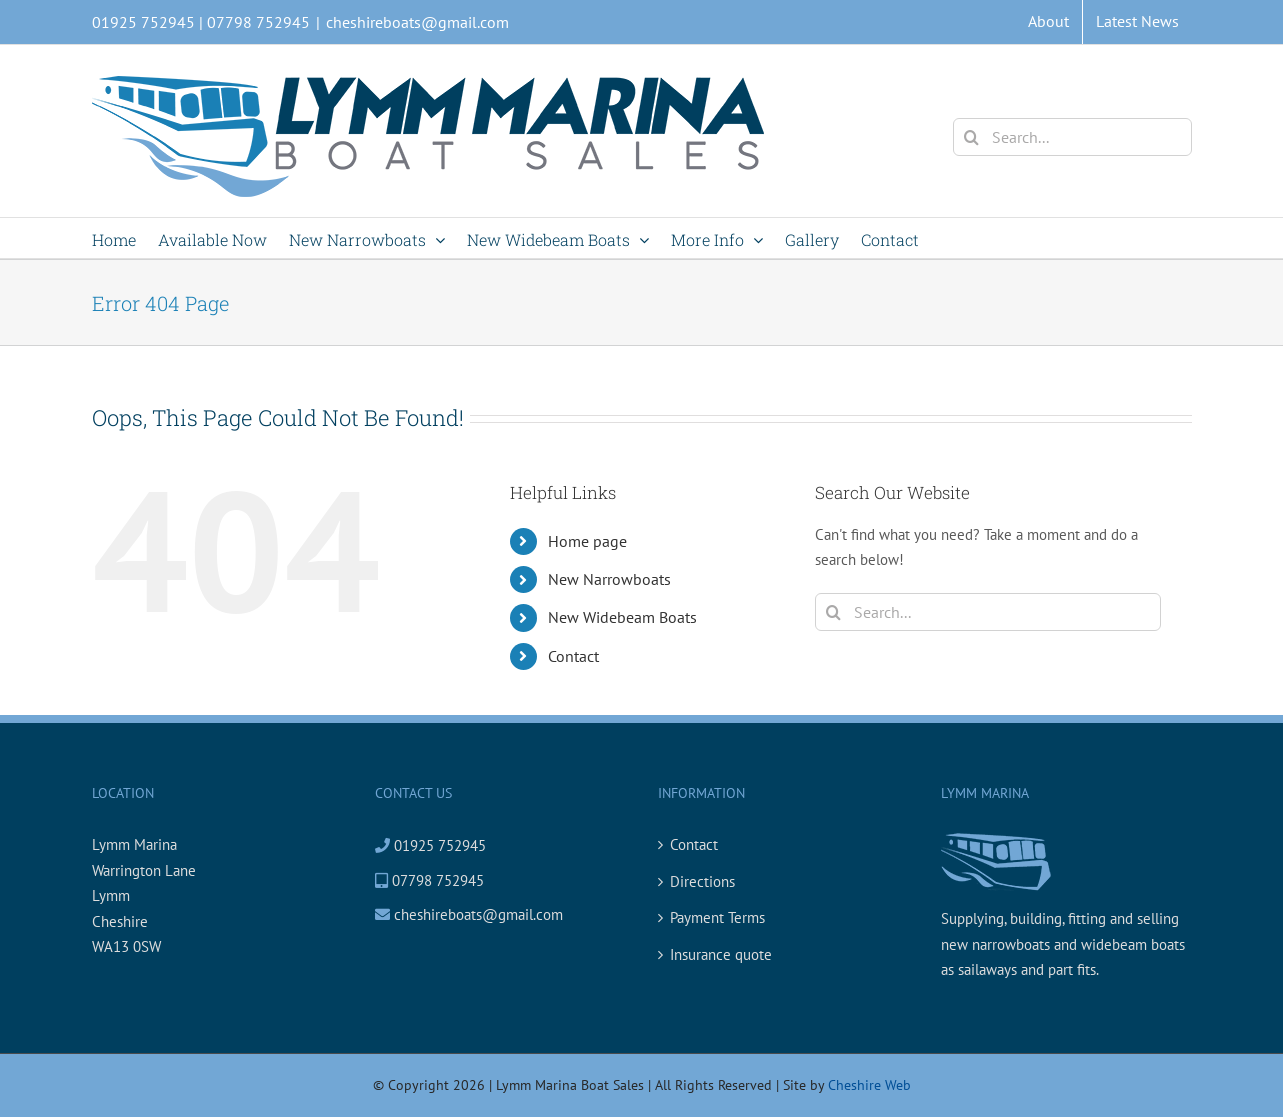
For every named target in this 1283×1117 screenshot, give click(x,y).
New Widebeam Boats (622, 617)
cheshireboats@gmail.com (417, 22)
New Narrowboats (609, 579)
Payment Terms (717, 917)
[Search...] (1072, 137)
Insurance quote (721, 954)
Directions (702, 881)
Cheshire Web (869, 1085)
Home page (587, 541)
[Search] (972, 137)
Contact (573, 656)
